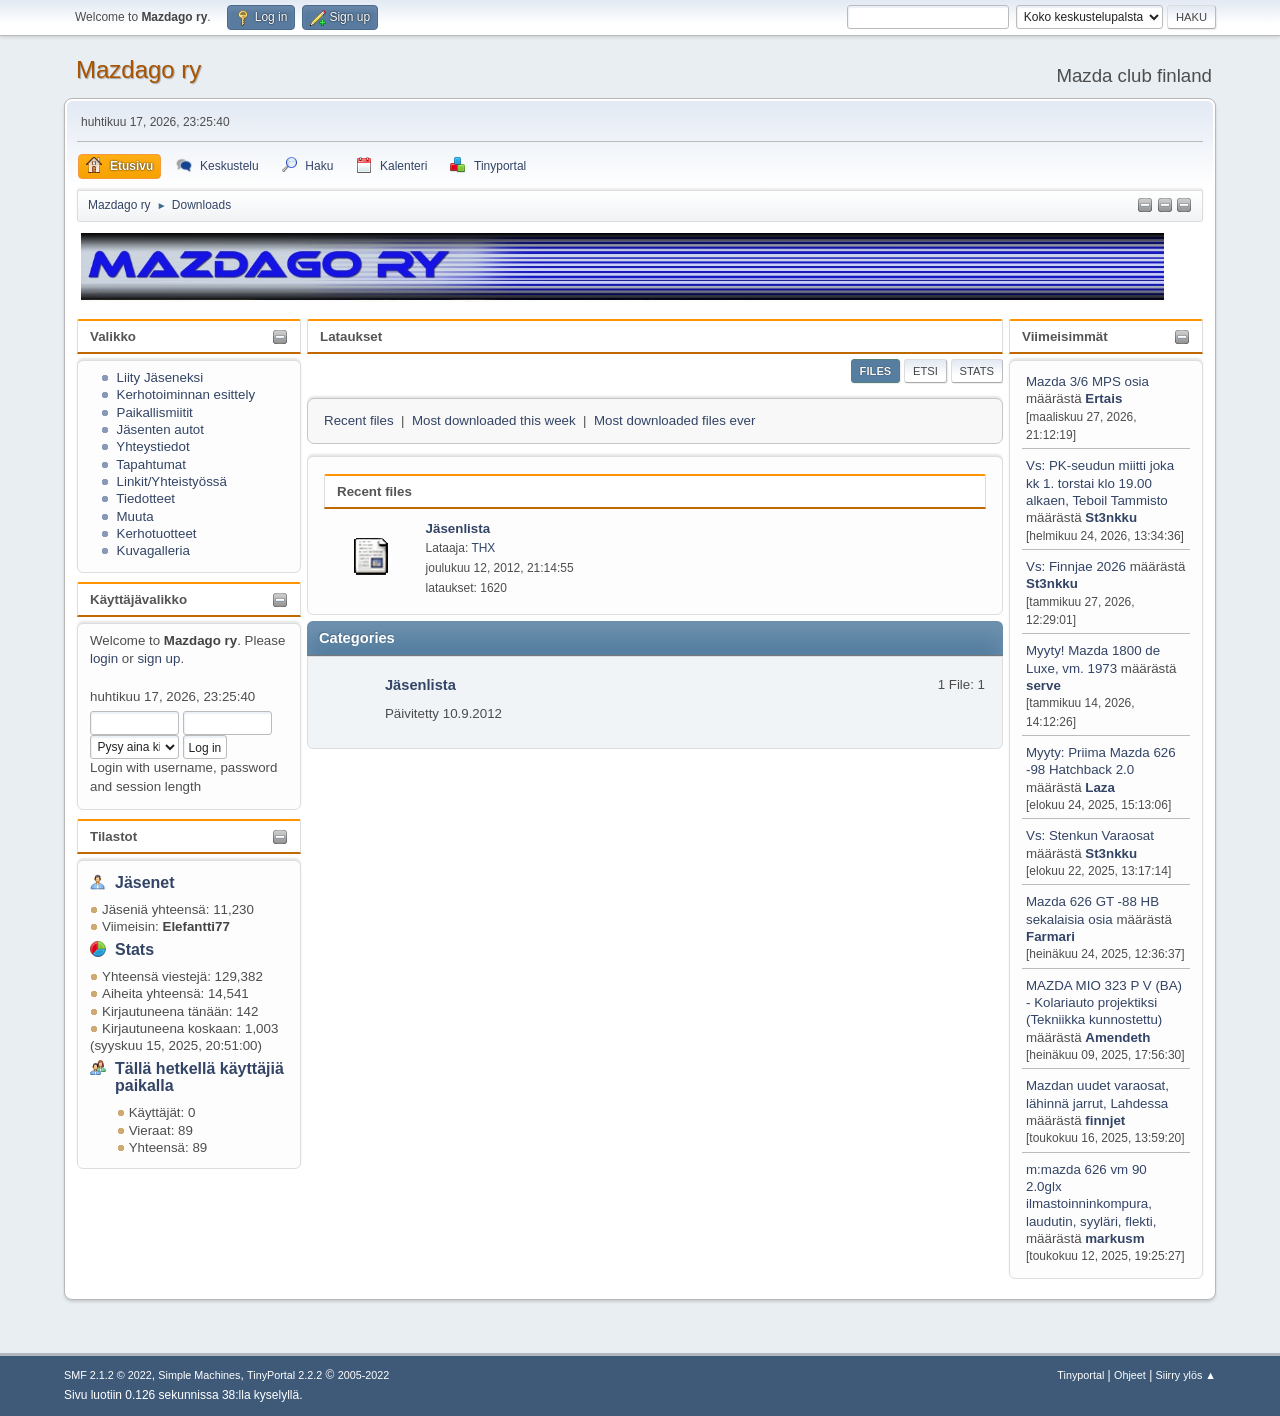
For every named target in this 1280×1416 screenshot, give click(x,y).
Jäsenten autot (160, 429)
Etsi (925, 371)
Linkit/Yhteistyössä (172, 481)
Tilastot (113, 836)
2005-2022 (364, 1375)
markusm (1114, 1238)
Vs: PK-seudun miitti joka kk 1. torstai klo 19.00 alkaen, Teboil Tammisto (1100, 483)
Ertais (1103, 398)
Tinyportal (1080, 1375)
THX (483, 548)
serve (1043, 685)
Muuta (135, 516)
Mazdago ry (138, 69)
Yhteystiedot (152, 446)
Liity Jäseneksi (160, 377)
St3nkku (1111, 517)
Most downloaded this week (494, 420)
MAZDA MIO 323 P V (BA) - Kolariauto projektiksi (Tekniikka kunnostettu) (1104, 1003)
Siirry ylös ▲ (1186, 1375)
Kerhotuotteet (157, 533)
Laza (1100, 787)
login (104, 658)
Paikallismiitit (155, 412)
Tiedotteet (145, 498)
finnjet (1105, 1120)
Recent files (359, 420)
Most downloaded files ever (675, 420)
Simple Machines (199, 1375)
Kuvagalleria (153, 550)
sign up (158, 658)
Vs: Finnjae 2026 (1076, 566)
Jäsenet (145, 882)
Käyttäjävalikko (138, 599)
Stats (134, 949)
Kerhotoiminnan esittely (186, 394)
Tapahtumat (151, 464)
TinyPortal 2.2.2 (284, 1375)
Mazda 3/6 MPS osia (1087, 381)
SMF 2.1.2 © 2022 (108, 1375)
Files (876, 371)
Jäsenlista (420, 685)
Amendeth (1117, 1037)
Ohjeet (1130, 1375)
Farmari (1050, 936)
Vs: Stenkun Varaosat (1090, 835)
